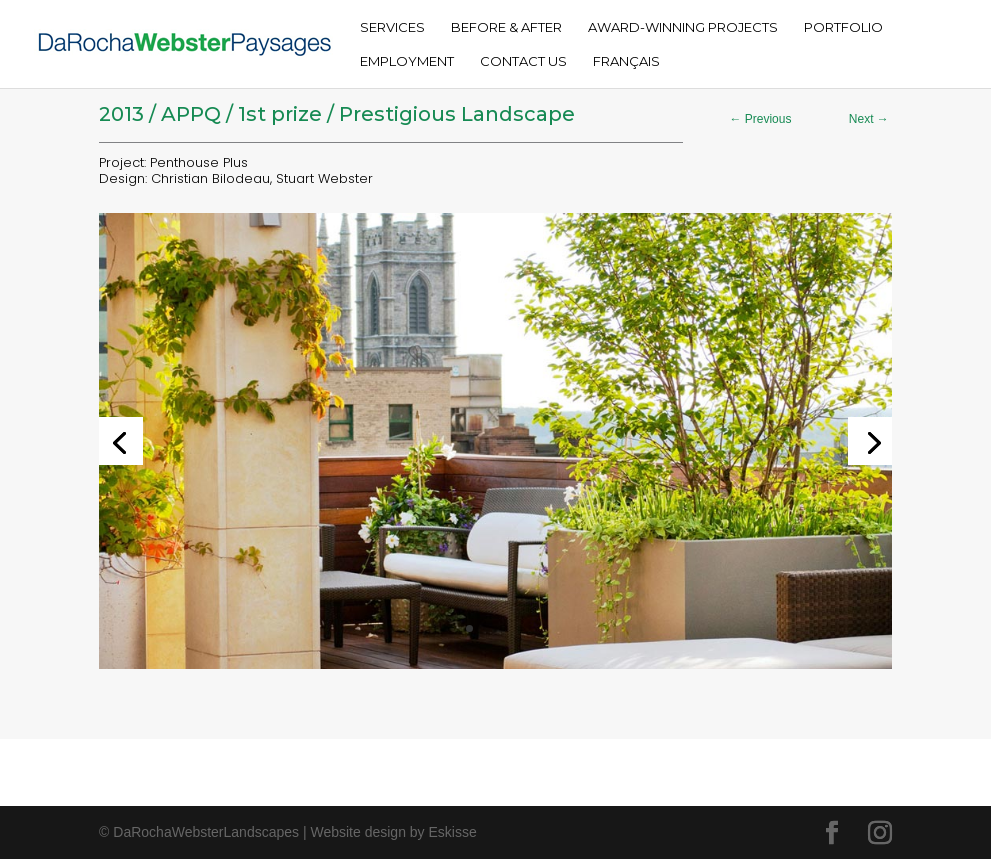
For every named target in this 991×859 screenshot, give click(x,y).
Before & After (506, 27)
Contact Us (523, 61)
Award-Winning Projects (683, 27)
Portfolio (843, 27)
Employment (407, 61)
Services (392, 27)
